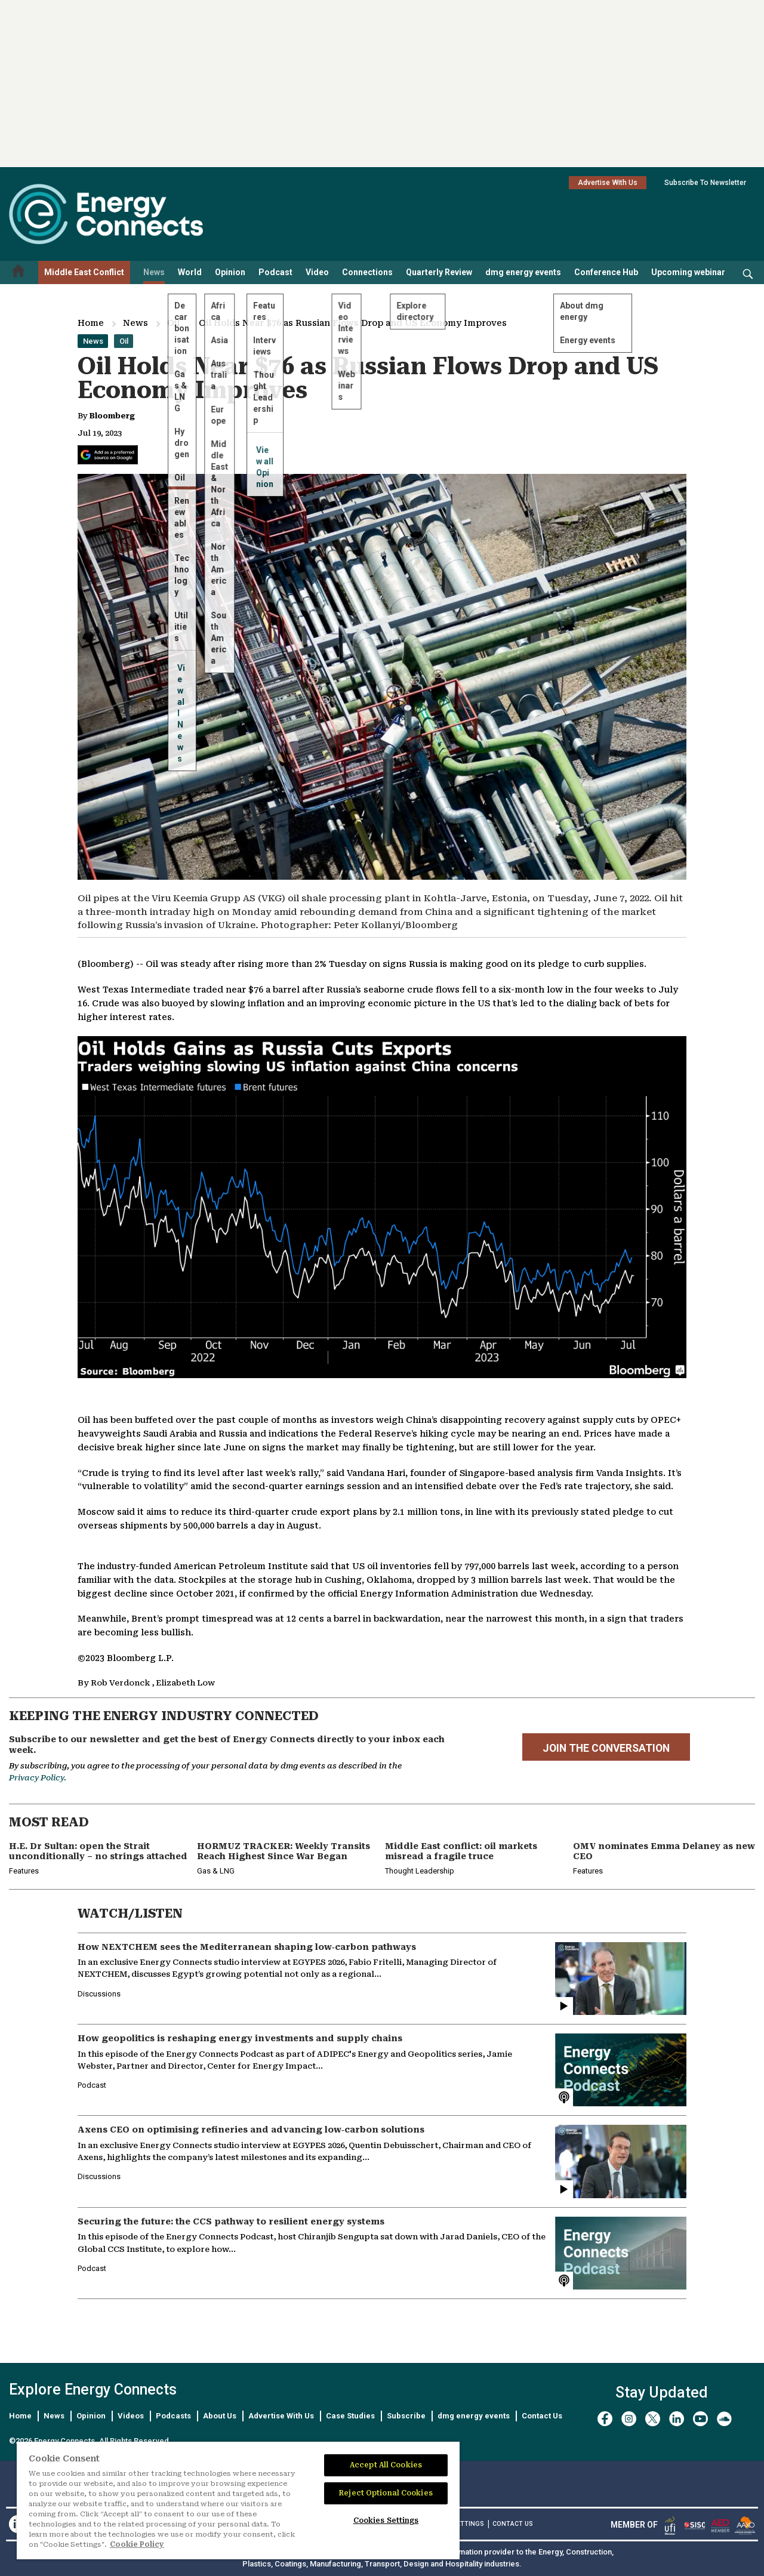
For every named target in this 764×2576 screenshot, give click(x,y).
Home (91, 323)
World (190, 272)
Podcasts (173, 2415)
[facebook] (604, 2418)
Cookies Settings (386, 2520)
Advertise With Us (607, 182)
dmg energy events (523, 272)
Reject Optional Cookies (386, 2493)
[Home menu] (18, 272)
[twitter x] (652, 2418)
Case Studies (350, 2415)
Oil (173, 323)
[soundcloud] (724, 2418)
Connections (367, 272)
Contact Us (542, 2415)
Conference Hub (606, 272)
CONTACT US (512, 2524)
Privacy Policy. (37, 1777)
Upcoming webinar (688, 272)
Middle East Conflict (84, 272)
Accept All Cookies (386, 2465)
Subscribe (406, 2415)
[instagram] (628, 2418)
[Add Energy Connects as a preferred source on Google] (108, 454)
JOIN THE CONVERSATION (606, 1748)
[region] (238, 2501)
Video (317, 272)
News (154, 272)
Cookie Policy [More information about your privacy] (137, 2544)
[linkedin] (676, 2418)
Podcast (275, 272)
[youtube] (700, 2418)
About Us (219, 2415)
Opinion (230, 272)
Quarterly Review (439, 272)
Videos (131, 2415)
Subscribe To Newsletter (705, 182)
